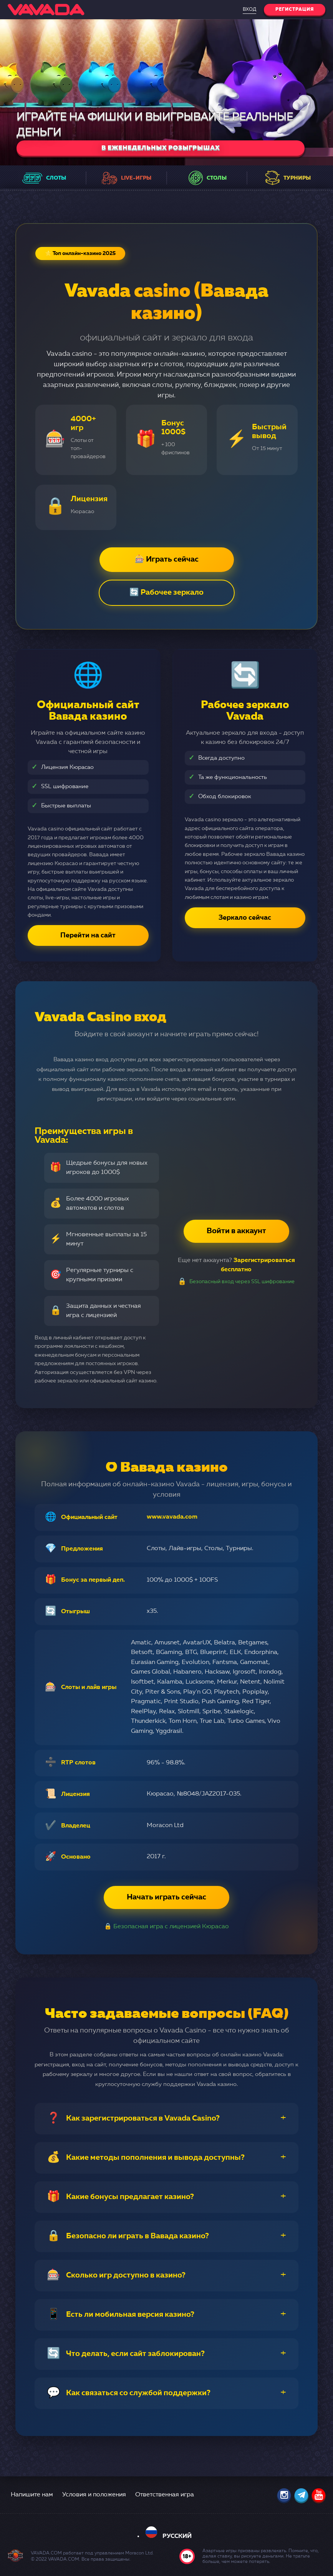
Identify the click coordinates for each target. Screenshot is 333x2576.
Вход (249, 9)
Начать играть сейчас (166, 1897)
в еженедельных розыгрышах (160, 148)
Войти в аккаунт (236, 1231)
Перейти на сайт (88, 935)
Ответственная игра (164, 2495)
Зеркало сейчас (245, 917)
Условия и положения (94, 2495)
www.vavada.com (172, 1517)
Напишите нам (32, 2495)
